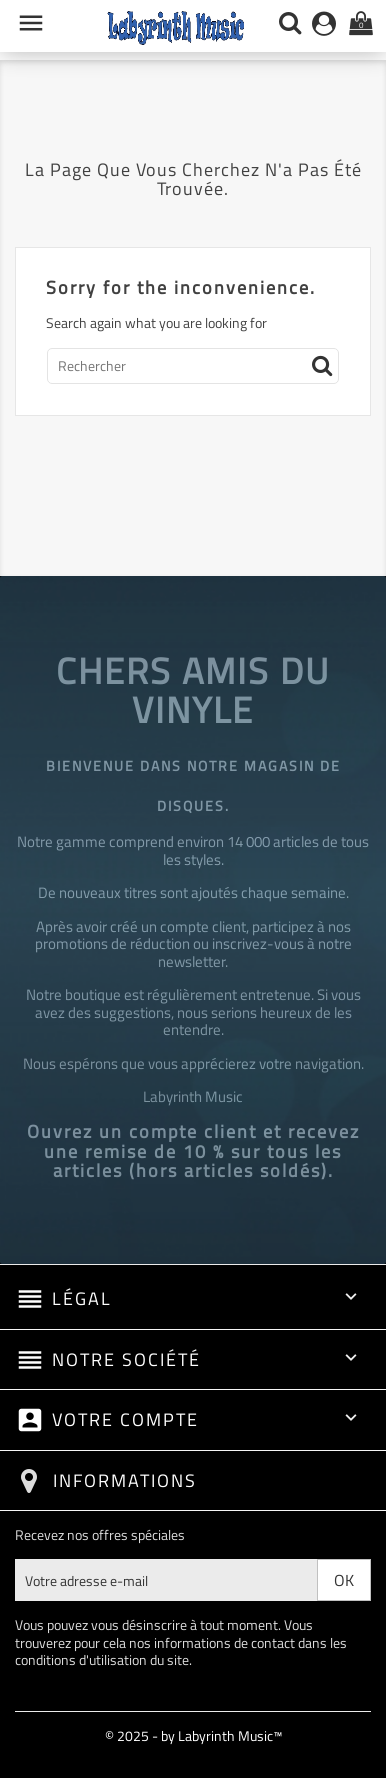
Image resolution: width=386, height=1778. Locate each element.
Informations (125, 1480)
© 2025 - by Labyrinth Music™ (193, 1735)
